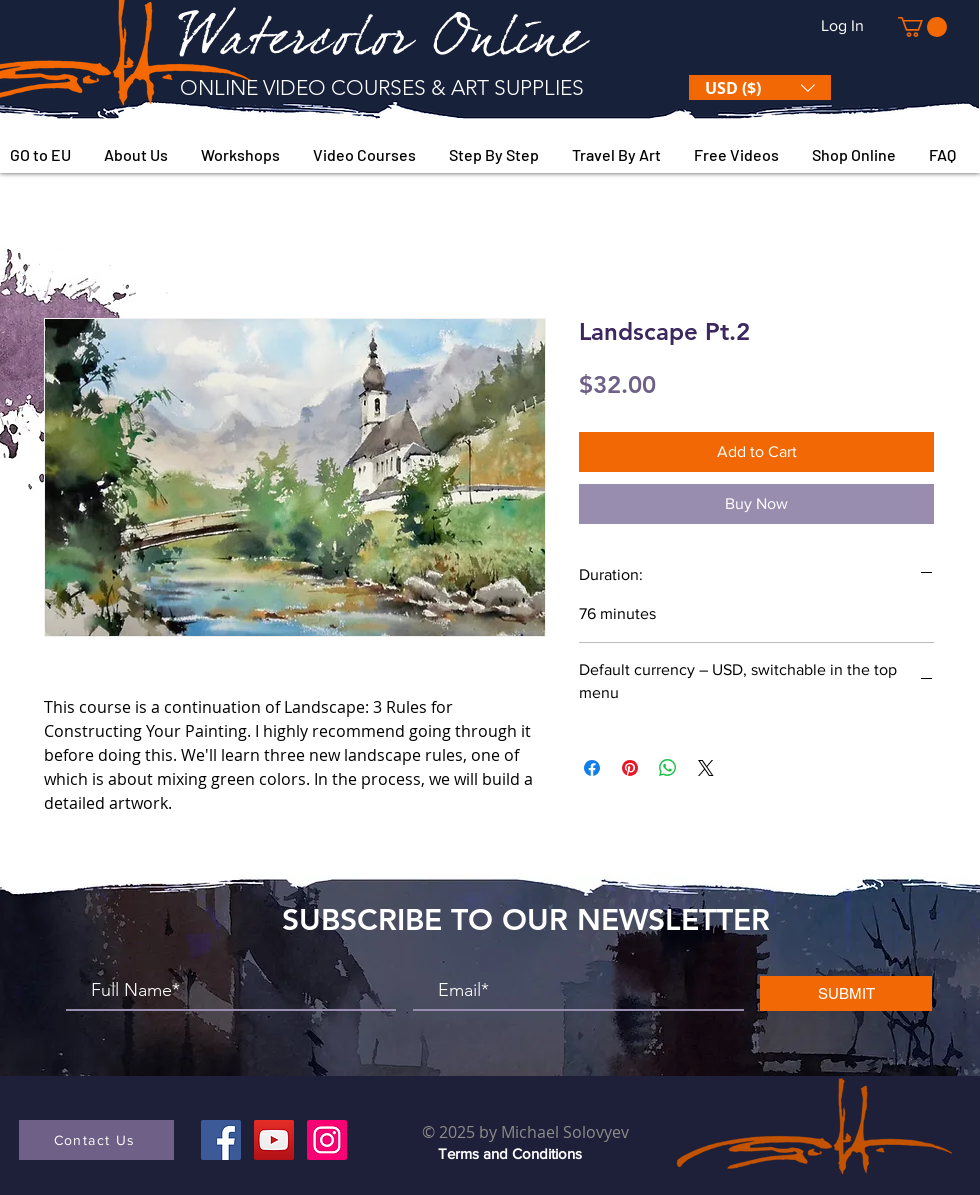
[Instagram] (327, 1140)
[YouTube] (274, 1140)
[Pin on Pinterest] (630, 768)
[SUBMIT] (846, 993)
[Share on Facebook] (592, 768)
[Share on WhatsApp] (668, 768)
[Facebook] (221, 1140)
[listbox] (760, 87)
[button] (922, 27)
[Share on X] (706, 768)
